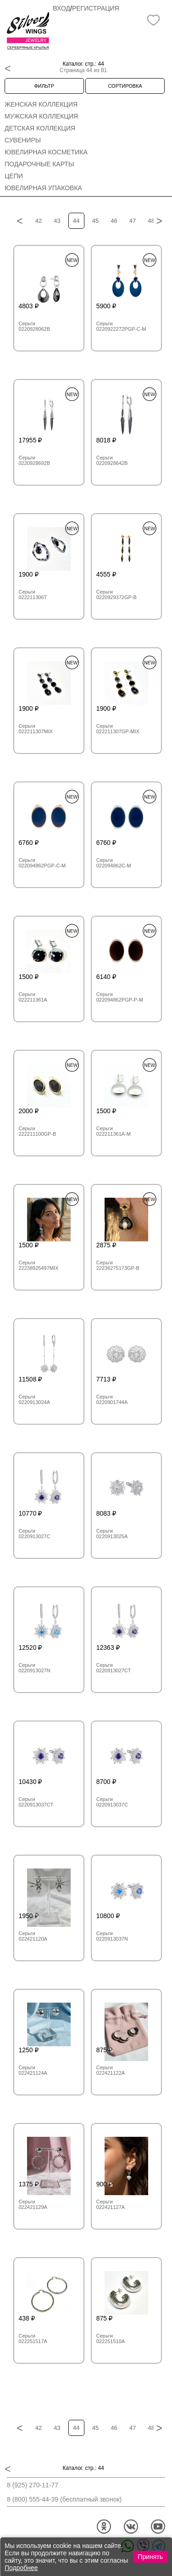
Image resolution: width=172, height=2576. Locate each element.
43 (57, 220)
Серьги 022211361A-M (113, 1131)
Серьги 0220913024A (34, 1399)
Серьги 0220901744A (112, 1399)
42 (38, 220)
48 (151, 220)
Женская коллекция (41, 104)
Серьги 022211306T (33, 594)
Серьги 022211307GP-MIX (117, 728)
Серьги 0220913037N (112, 1936)
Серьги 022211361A (33, 996)
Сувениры (23, 140)
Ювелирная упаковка (43, 188)
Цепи (14, 176)
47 (132, 220)
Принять (150, 2556)
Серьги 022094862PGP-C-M (42, 862)
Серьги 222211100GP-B (37, 1131)
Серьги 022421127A (110, 2204)
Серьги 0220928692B (34, 460)
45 (95, 220)
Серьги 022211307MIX (36, 728)
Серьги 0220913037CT (36, 1801)
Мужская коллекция (41, 116)
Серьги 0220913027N (34, 1667)
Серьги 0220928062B (34, 326)
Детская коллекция (40, 128)
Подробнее (21, 2567)
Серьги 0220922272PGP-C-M (121, 326)
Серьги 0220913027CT (113, 1667)
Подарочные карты (39, 164)
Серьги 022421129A (33, 2204)
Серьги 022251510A (110, 2338)
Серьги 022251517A (33, 2338)
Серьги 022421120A (33, 1936)
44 (76, 220)
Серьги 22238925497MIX (39, 1265)
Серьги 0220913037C (112, 1801)
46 (114, 220)
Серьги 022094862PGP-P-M (119, 996)
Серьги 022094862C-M (113, 862)
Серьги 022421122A (110, 2070)
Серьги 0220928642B (112, 460)
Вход (61, 8)
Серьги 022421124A (33, 2070)
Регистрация (95, 8)
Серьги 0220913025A (112, 1533)
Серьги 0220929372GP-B (116, 594)
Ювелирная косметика (46, 152)
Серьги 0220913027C (34, 1533)
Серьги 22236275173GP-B (117, 1265)
